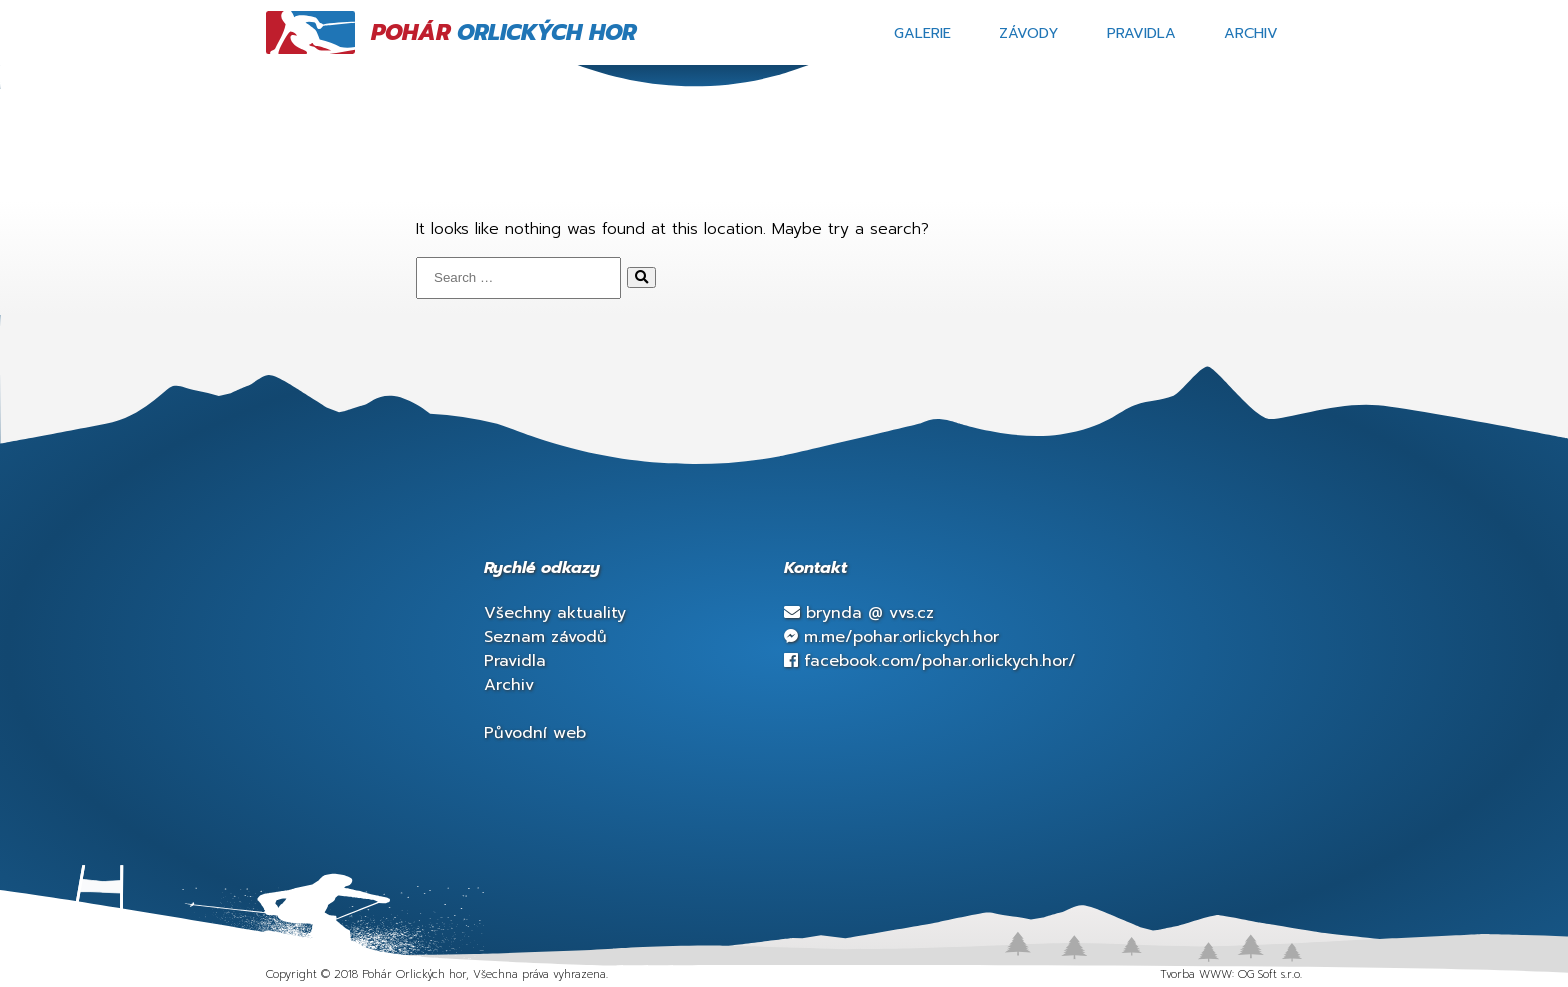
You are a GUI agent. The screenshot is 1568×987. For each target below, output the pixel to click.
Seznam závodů (545, 637)
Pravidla (1141, 33)
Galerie (922, 33)
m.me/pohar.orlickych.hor (891, 637)
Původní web (535, 733)
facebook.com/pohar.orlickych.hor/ (930, 661)
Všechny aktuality (555, 613)
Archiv (1251, 33)
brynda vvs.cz (859, 613)
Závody (1029, 33)
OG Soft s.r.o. (1270, 974)
